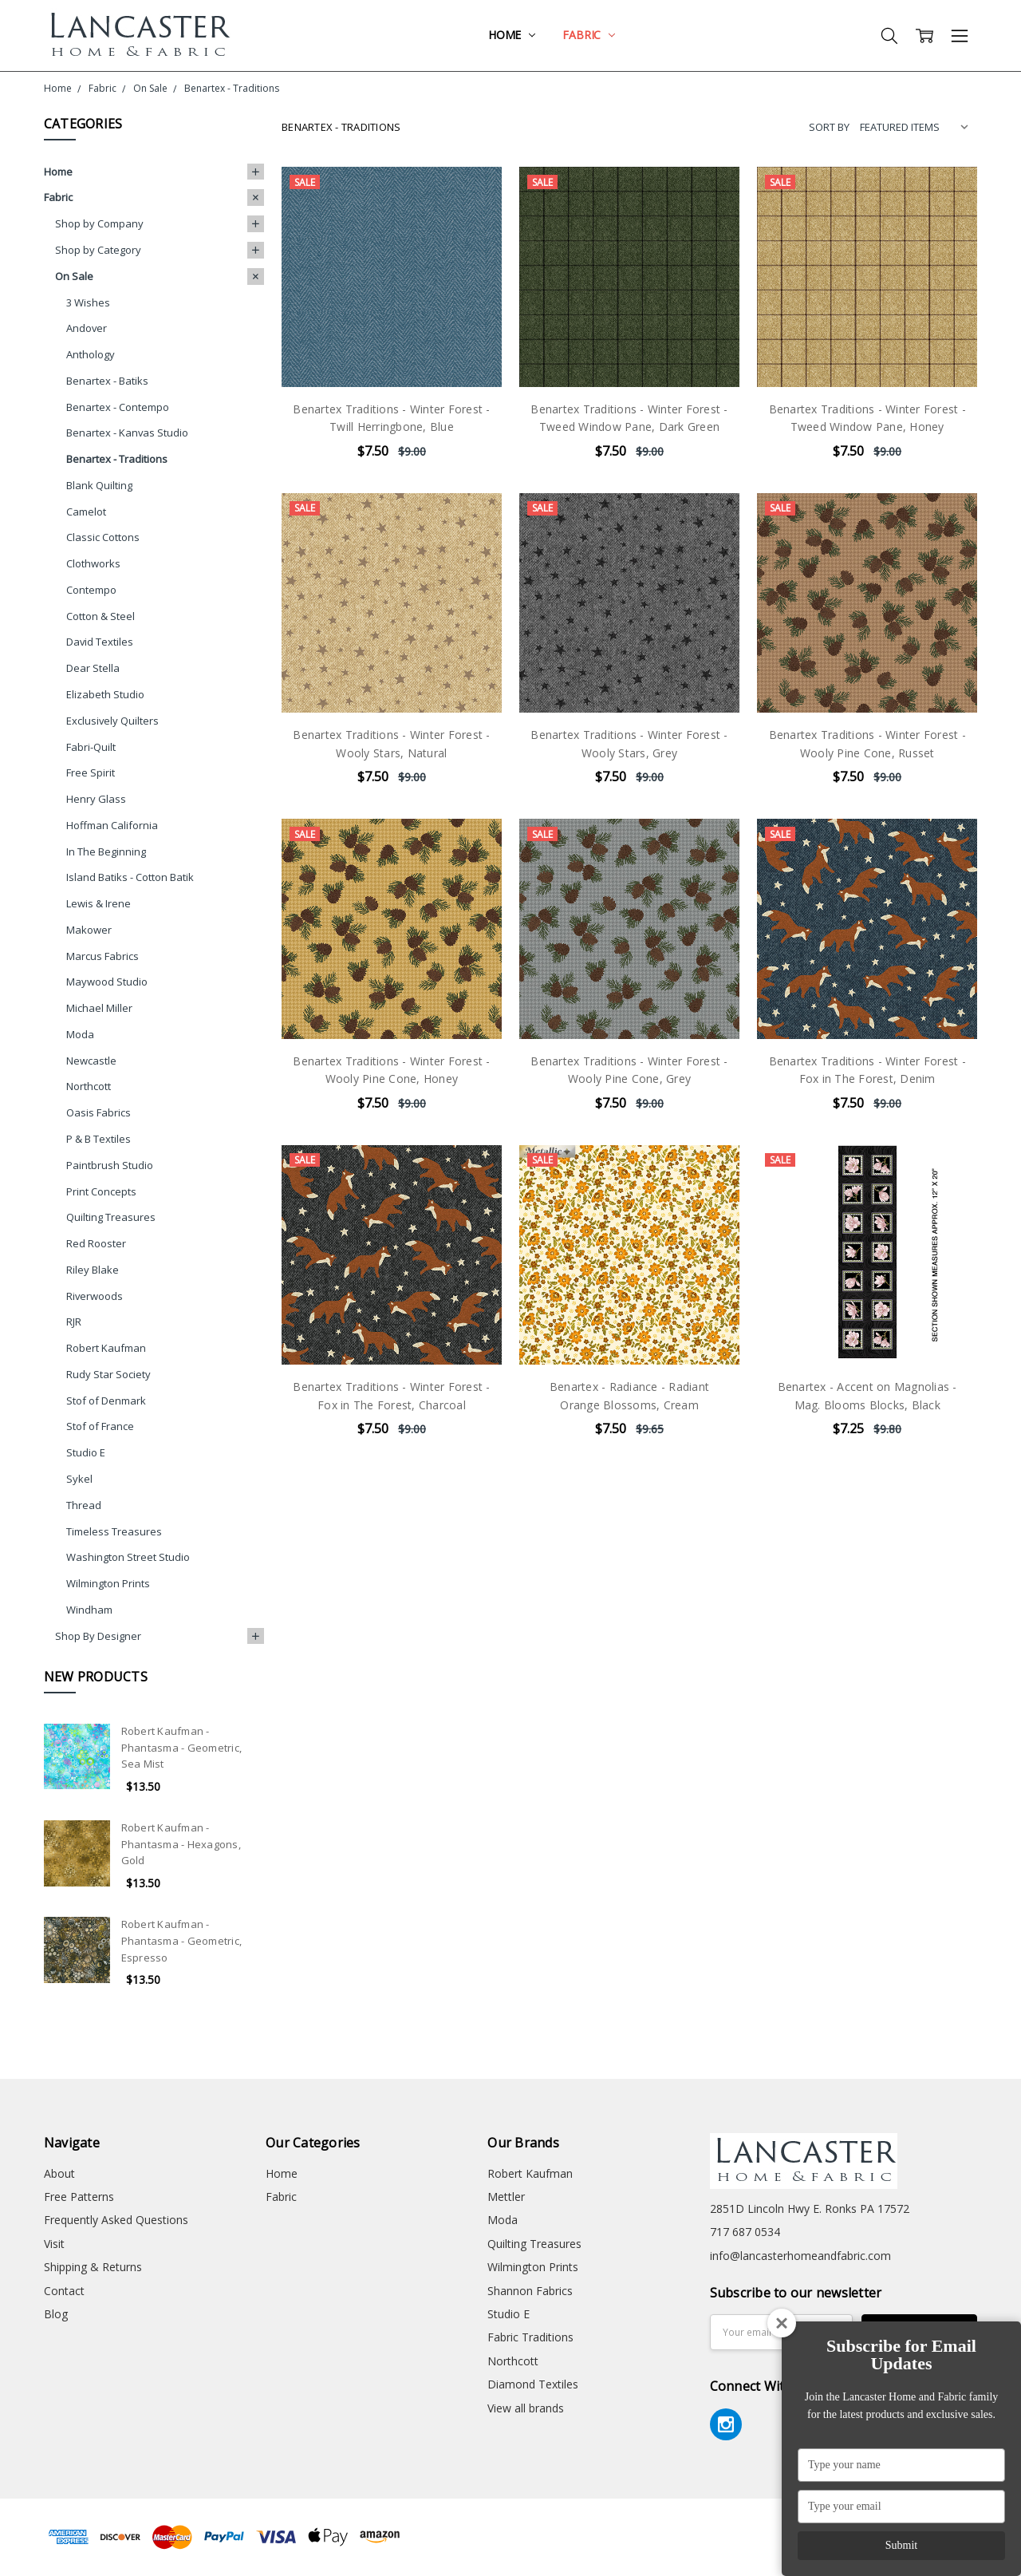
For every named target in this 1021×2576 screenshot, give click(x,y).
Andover (86, 328)
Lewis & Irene (98, 903)
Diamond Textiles (532, 2384)
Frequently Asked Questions (116, 2219)
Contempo (91, 590)
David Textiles (99, 641)
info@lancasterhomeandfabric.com (800, 2255)
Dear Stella (93, 668)
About (59, 2173)
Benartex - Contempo (117, 407)
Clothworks (93, 563)
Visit (54, 2243)
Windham (89, 1609)
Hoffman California (112, 825)
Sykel (79, 1479)
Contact (64, 2290)
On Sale (74, 276)
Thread (83, 1505)
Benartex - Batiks (107, 380)
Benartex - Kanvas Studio (127, 432)
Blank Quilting (99, 485)
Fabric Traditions (530, 2337)
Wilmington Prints (108, 1583)
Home (511, 34)
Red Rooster (96, 1243)
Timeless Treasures (114, 1531)
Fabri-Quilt (91, 747)
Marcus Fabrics (102, 956)
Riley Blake (92, 1269)
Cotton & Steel (100, 616)
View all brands (525, 2408)
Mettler (506, 2196)
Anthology (90, 354)
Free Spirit (90, 772)
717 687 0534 (745, 2231)
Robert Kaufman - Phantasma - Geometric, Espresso (181, 1941)
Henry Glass (96, 799)
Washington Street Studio (128, 1557)
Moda (80, 1034)
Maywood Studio (107, 981)
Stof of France (100, 1426)
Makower (89, 930)
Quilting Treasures (111, 1217)
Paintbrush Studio (109, 1165)
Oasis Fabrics (98, 1112)
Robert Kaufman (106, 1348)
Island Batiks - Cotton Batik (130, 877)
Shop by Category (98, 250)
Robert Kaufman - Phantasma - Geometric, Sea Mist (181, 1748)
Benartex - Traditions (117, 459)
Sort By (829, 127)
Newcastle (91, 1060)
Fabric (588, 34)
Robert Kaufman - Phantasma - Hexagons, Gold (181, 1844)
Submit (901, 2545)
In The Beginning (106, 851)
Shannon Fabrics (530, 2290)
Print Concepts (101, 1191)
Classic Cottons (103, 537)
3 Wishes (88, 302)
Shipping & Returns (93, 2266)
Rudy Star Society (108, 1374)
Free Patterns (79, 2196)
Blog (56, 2313)
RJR (73, 1321)
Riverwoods (94, 1296)
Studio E (85, 1452)
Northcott (88, 1086)
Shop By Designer (98, 1636)
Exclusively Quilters (112, 720)
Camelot (86, 511)
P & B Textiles (98, 1139)
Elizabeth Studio (105, 694)
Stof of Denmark (106, 1400)
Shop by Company (99, 223)
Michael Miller (99, 1008)
